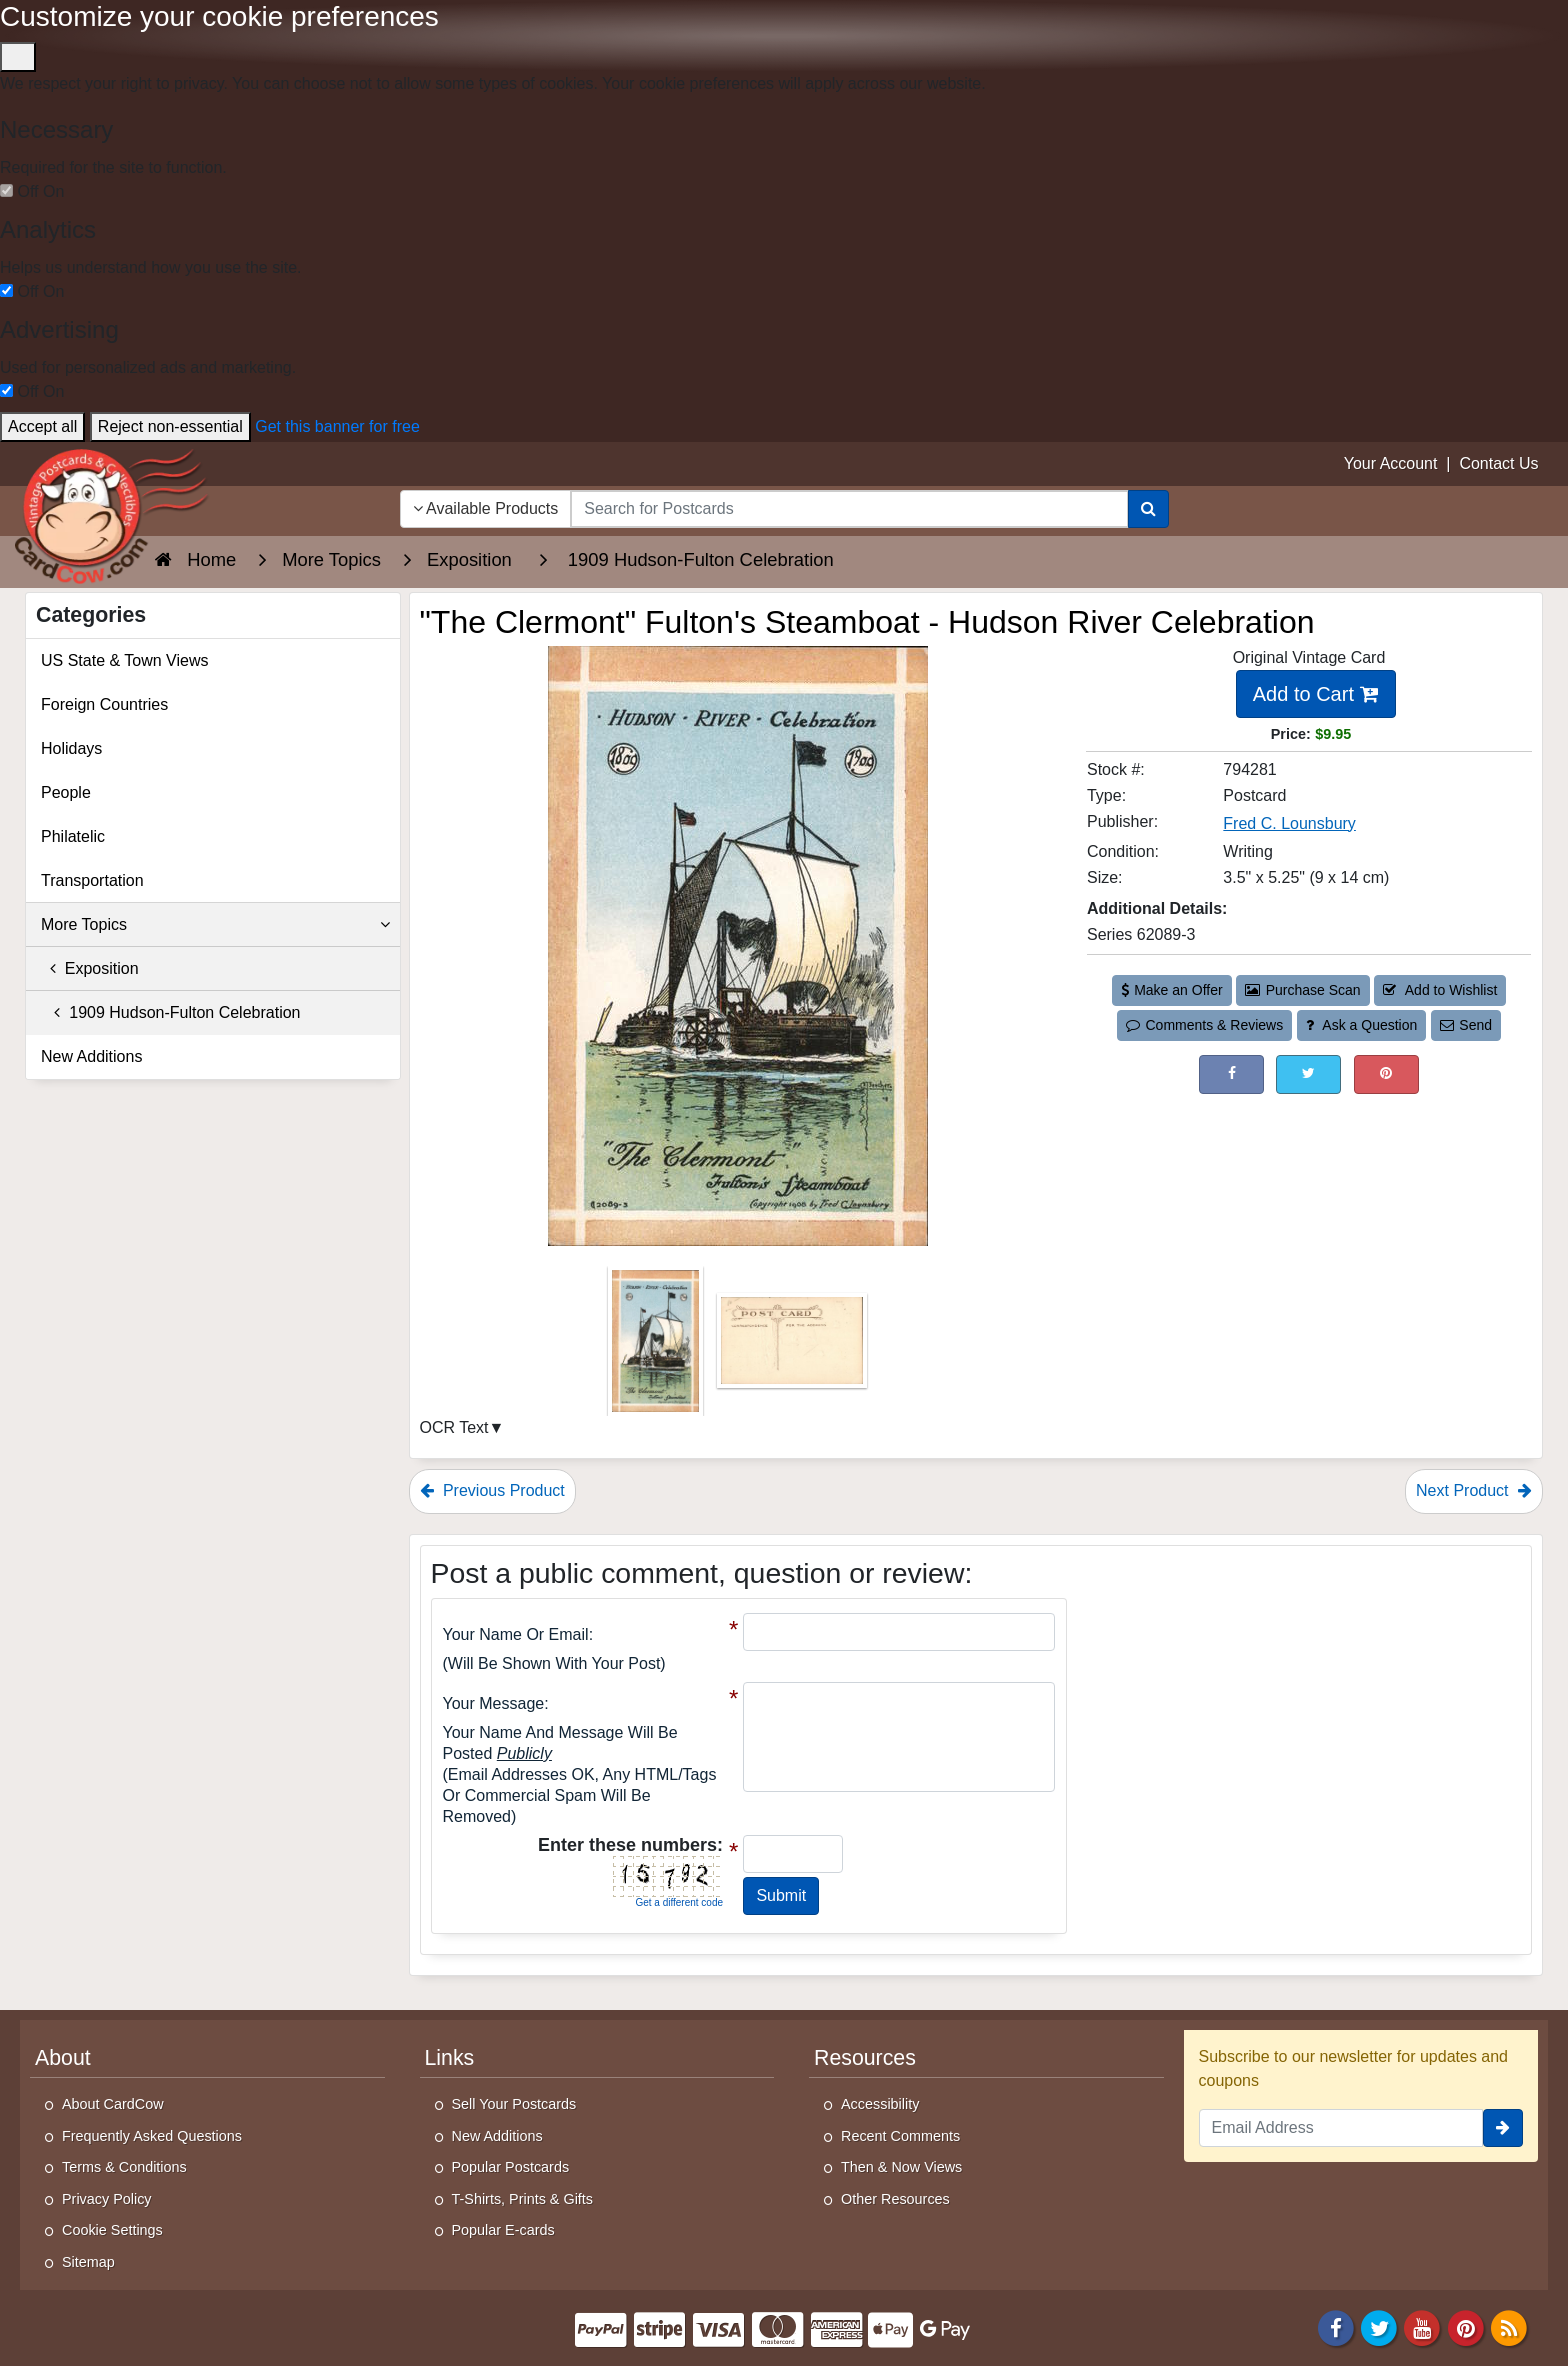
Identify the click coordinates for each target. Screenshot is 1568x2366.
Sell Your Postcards (514, 2104)
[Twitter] (1379, 2326)
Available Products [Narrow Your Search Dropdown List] (486, 508)
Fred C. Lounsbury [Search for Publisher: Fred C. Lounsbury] (1289, 823)
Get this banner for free (337, 426)
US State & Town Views (125, 660)
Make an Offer (1172, 990)
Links (450, 2058)
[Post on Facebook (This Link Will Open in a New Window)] (1231, 1074)
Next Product (1474, 1490)
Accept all (42, 426)
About (63, 2058)
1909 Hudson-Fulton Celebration (171, 1012)
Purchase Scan (1303, 990)
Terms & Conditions (124, 2167)
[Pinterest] (1466, 2326)
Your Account (1391, 463)
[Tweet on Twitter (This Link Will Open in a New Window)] (1308, 1074)
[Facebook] (1336, 2326)
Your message (494, 1703)
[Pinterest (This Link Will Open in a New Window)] (1386, 1074)
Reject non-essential (170, 426)
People (66, 792)
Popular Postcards (511, 2167)
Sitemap (88, 2262)
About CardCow (113, 2104)
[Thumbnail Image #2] (792, 1347)
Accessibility (880, 2104)
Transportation (92, 880)
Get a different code (679, 1902)
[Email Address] (1341, 2128)
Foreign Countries (104, 704)
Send (1466, 1025)
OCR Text (454, 1427)
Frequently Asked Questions (152, 2136)
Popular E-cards (503, 2230)
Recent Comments (900, 2136)
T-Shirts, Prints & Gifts (523, 2199)
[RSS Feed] (1509, 2326)
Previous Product (492, 1490)
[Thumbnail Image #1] (657, 1347)
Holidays (71, 748)
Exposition (90, 968)
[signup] (1503, 2128)
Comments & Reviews (1204, 1025)
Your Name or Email (516, 1634)
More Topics (215, 925)
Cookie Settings (112, 2230)
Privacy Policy (107, 2199)
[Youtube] (1423, 2326)
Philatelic (73, 836)
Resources (865, 2058)
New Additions (91, 1056)
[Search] (1148, 509)
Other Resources (895, 2199)
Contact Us (1498, 463)
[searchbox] (849, 509)
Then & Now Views (901, 2167)
